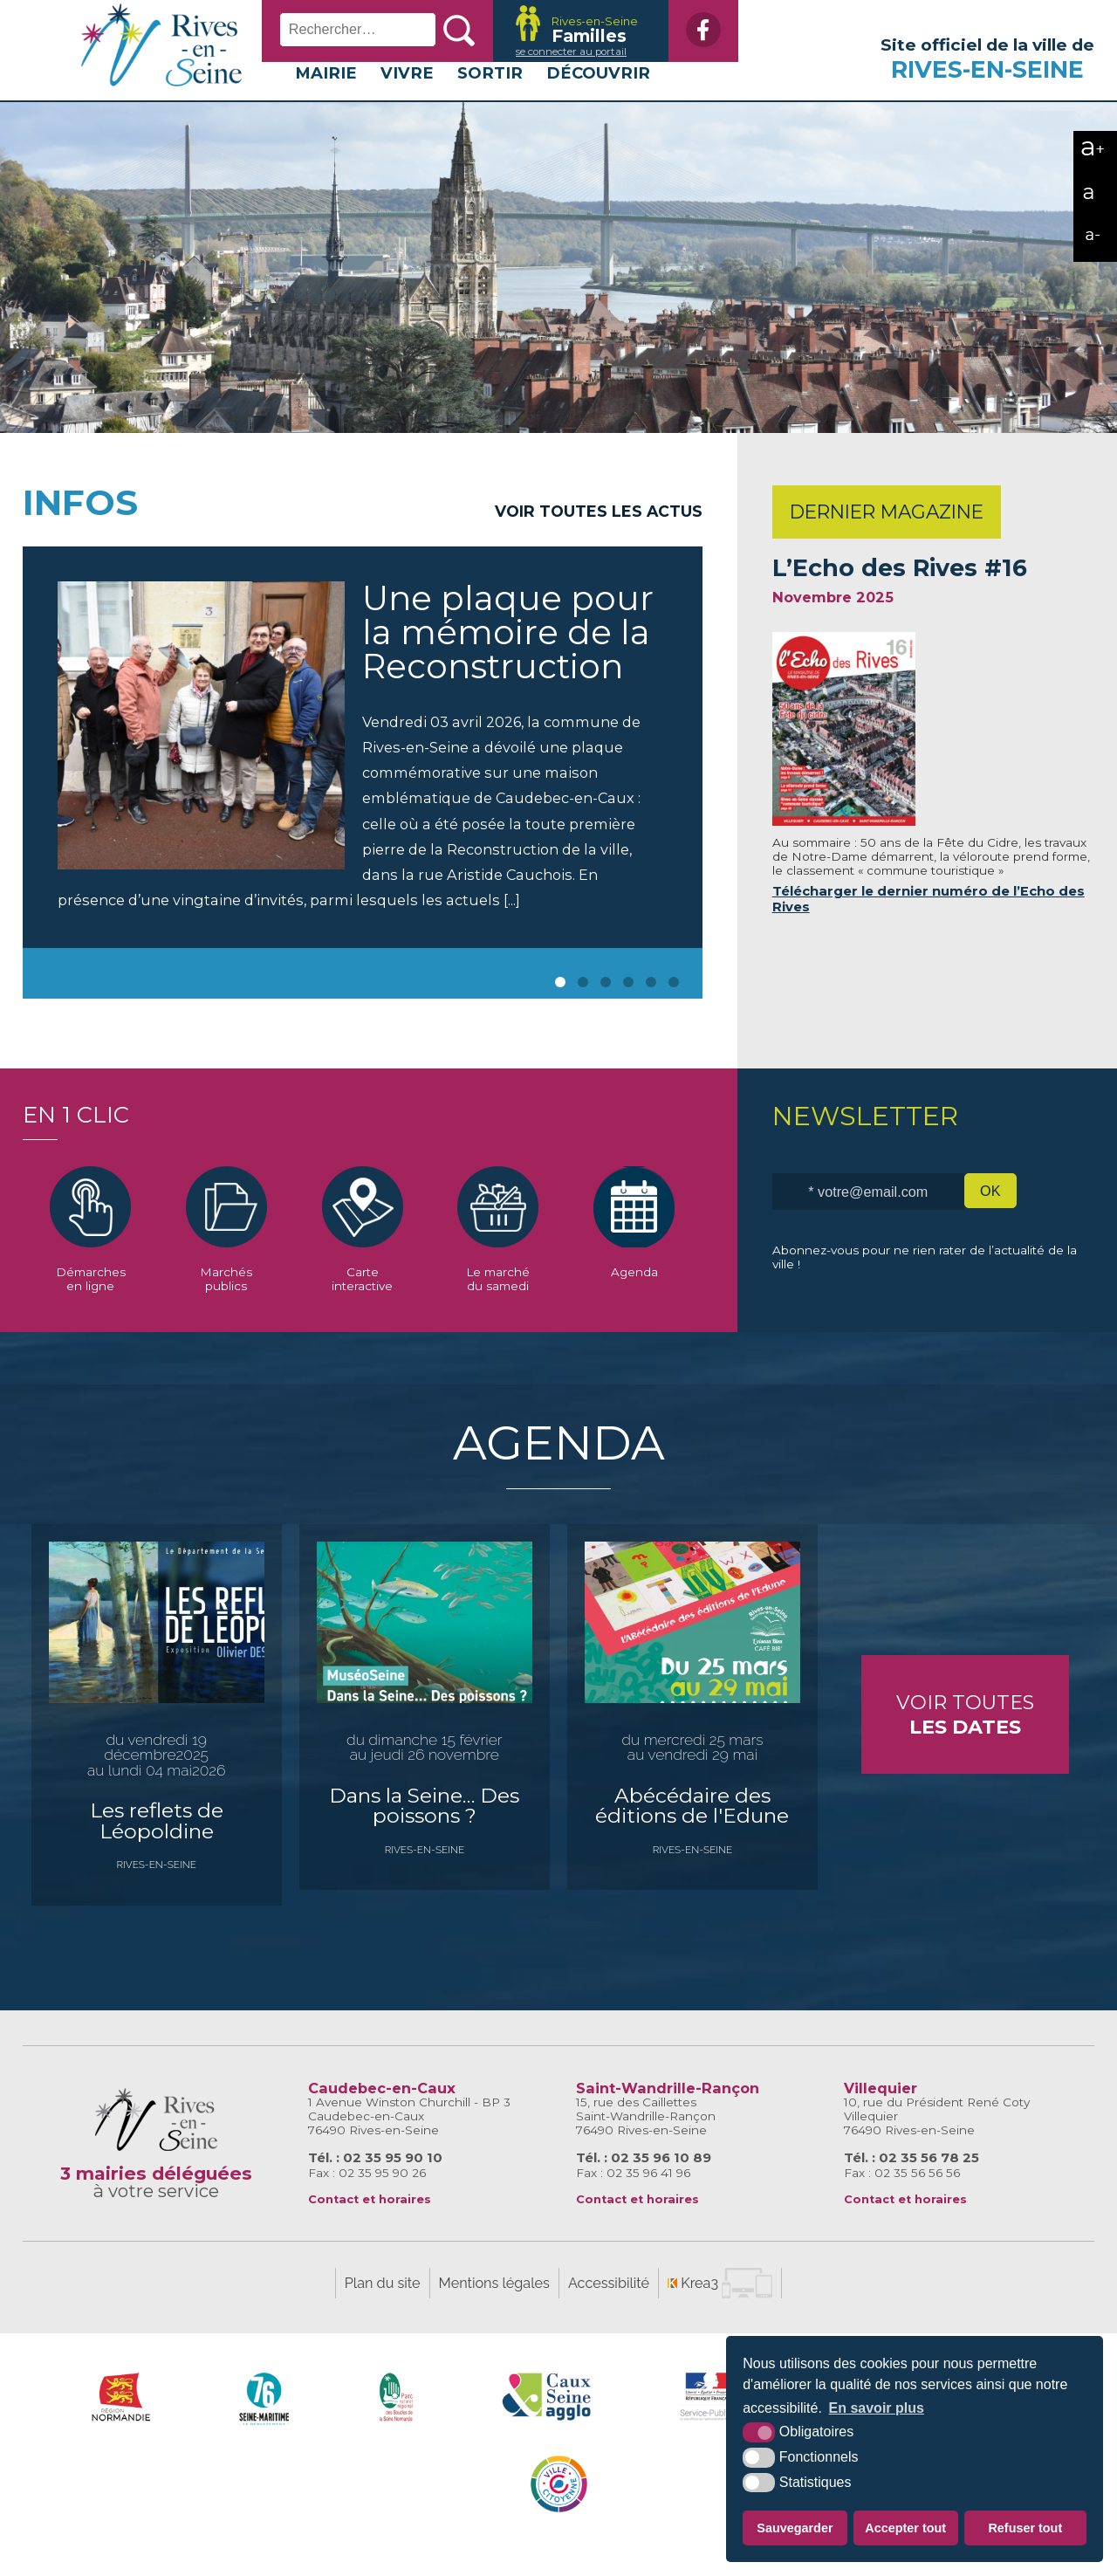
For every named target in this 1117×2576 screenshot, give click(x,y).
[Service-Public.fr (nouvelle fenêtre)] (709, 2421)
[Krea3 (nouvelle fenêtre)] (570, 31)
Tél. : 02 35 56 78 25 (911, 2182)
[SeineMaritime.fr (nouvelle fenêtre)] (265, 2421)
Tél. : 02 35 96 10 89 (643, 2182)
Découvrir (598, 97)
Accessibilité (608, 2307)
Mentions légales (494, 2307)
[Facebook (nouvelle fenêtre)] (694, 29)
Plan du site (383, 2307)
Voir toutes (965, 1738)
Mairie (326, 97)
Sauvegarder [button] (795, 2528)
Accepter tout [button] (905, 2528)
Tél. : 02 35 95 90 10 (375, 2182)
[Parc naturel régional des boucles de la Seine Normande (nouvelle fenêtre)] (396, 2421)
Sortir (490, 97)
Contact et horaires (369, 2223)
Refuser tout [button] (1025, 2528)
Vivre (407, 97)
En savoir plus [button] (876, 2408)
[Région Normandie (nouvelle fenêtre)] (120, 2421)
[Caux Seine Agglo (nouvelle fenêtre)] (547, 2421)
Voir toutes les (598, 535)
